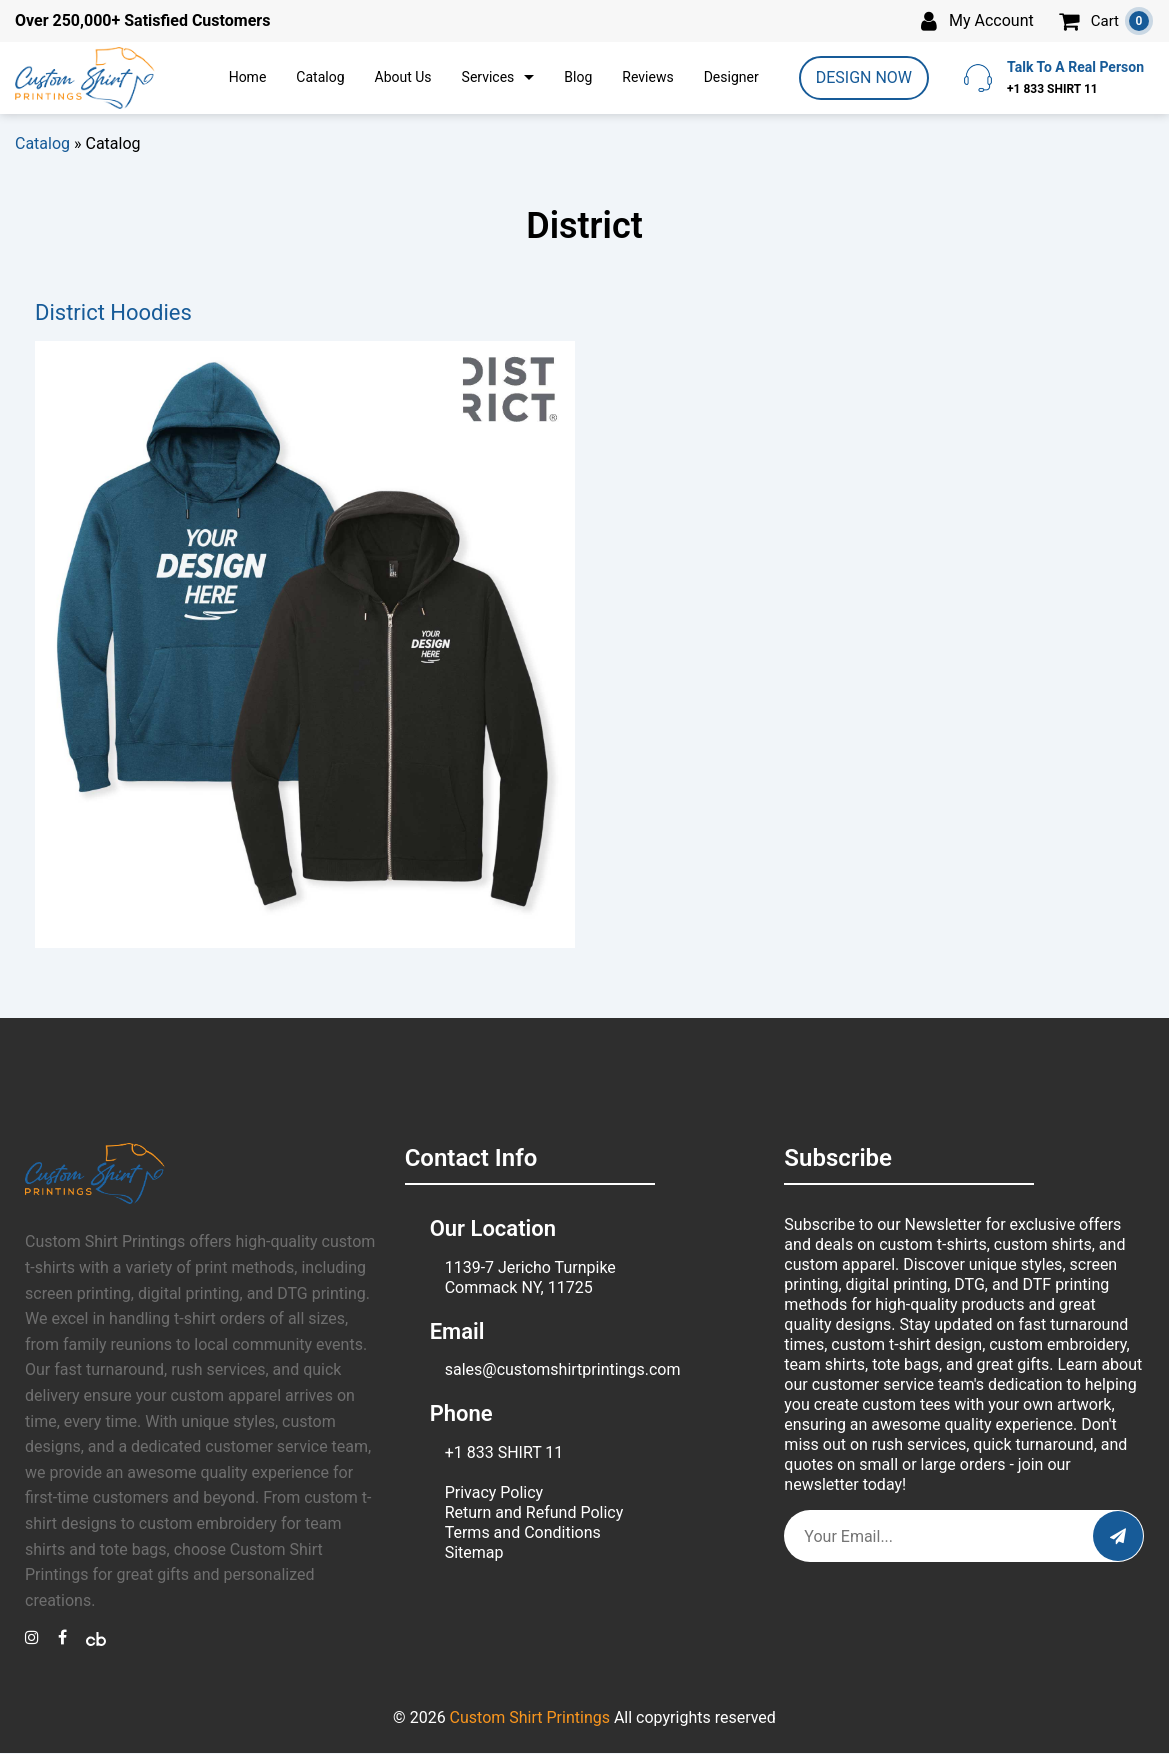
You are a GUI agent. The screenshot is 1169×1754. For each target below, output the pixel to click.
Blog (578, 77)
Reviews (647, 77)
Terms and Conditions (523, 1532)
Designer (731, 77)
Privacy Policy (494, 1492)
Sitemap (474, 1552)
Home (248, 77)
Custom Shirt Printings (530, 1717)
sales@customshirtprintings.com (563, 1369)
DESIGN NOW (864, 77)
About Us (403, 77)
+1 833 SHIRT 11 (504, 1452)
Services (488, 77)
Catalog (320, 77)
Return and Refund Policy (534, 1512)
